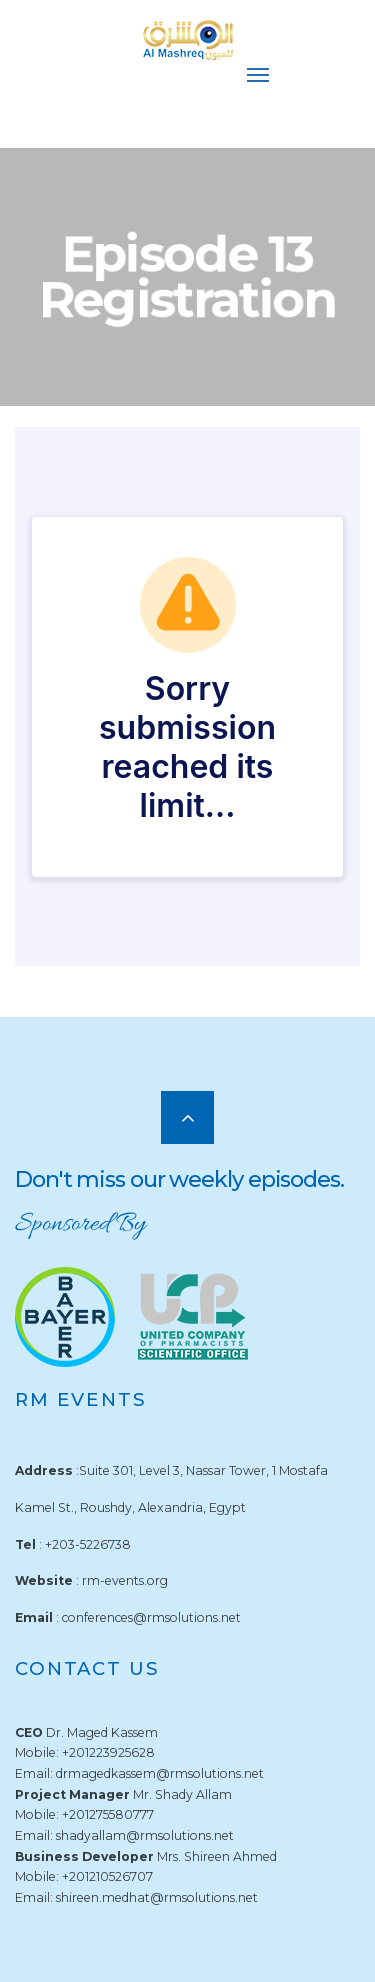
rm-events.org (125, 1580)
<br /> (187, 696)
